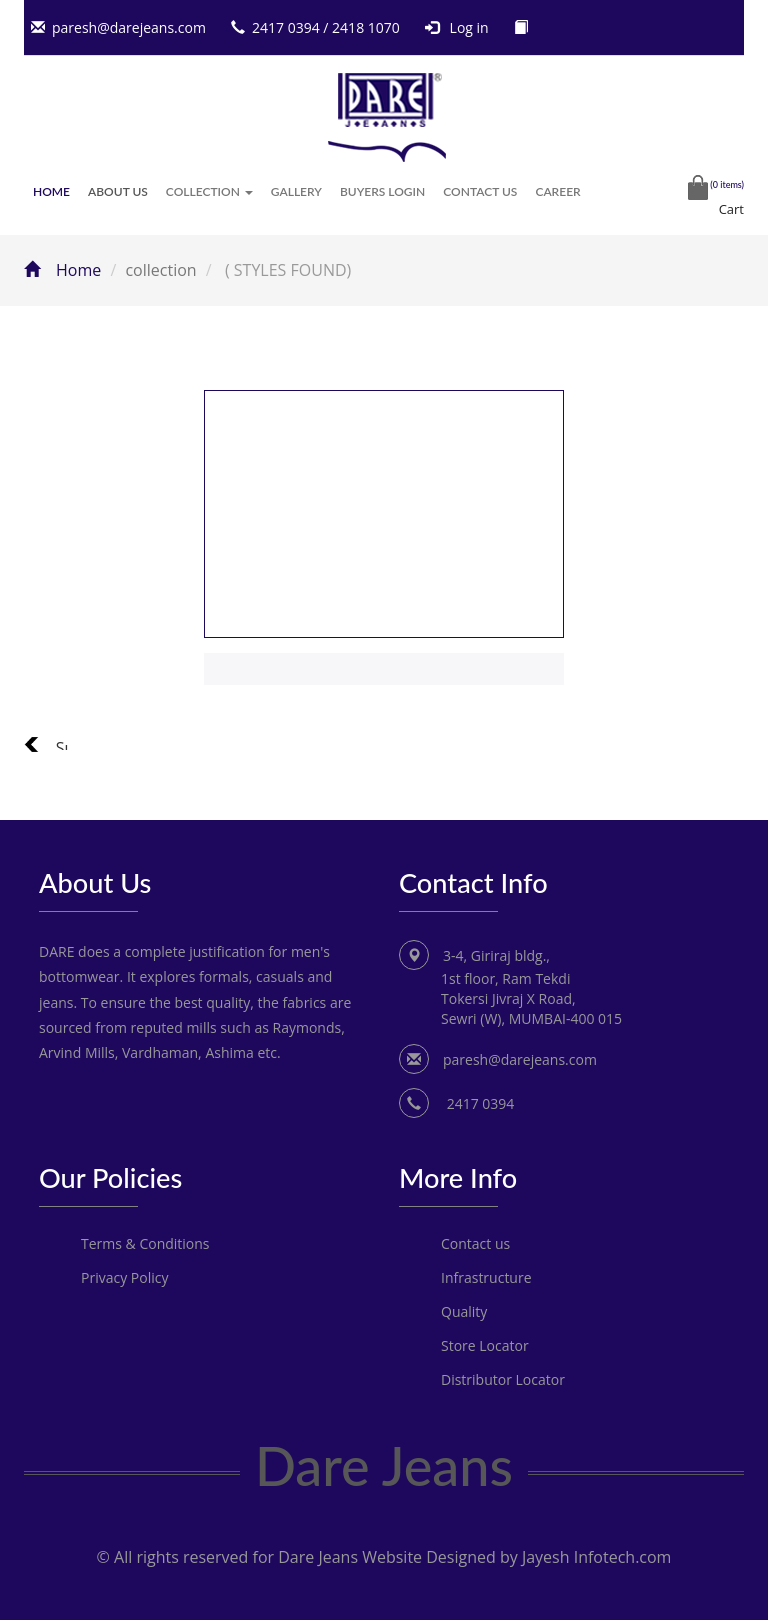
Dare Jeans (384, 1465)
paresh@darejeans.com (129, 27)
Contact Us (480, 191)
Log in (469, 27)
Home (51, 191)
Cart (731, 209)
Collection (209, 191)
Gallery (296, 191)
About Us (118, 191)
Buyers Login (382, 191)
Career (557, 191)
